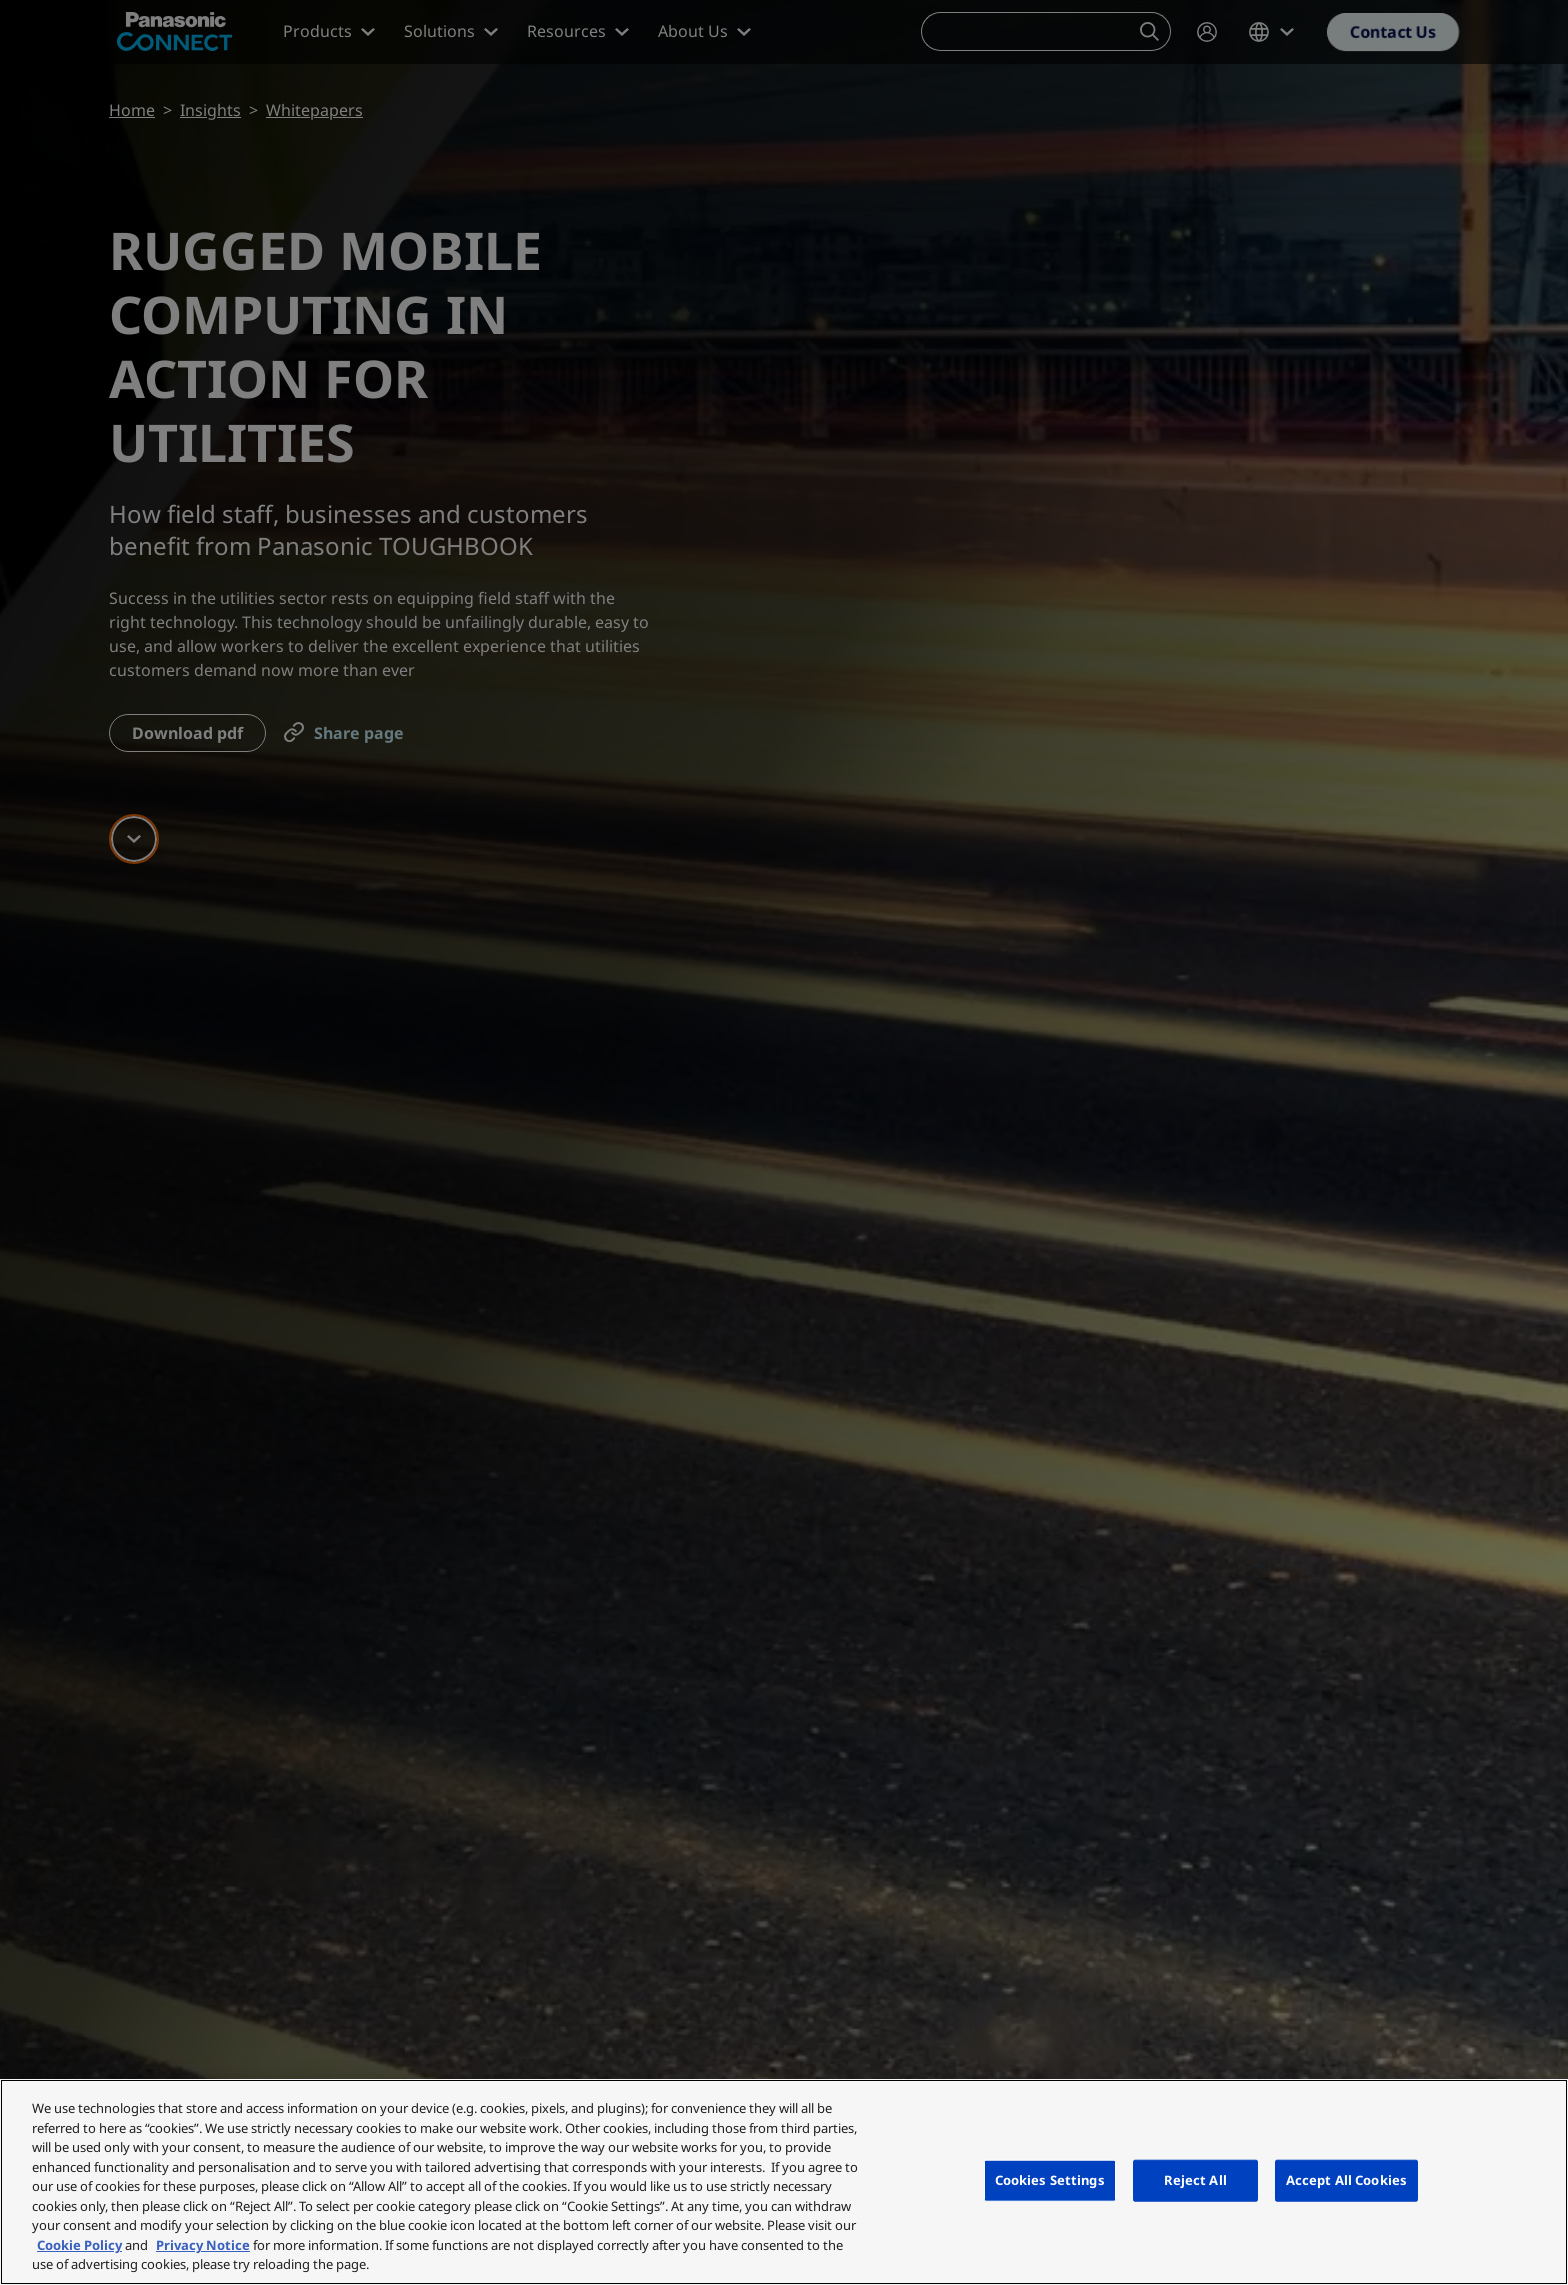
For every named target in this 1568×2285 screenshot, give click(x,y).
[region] (784, 2182)
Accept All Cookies (1346, 2180)
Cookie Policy (79, 2245)
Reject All (1195, 2180)
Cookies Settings (1050, 2180)
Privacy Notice (203, 2245)
